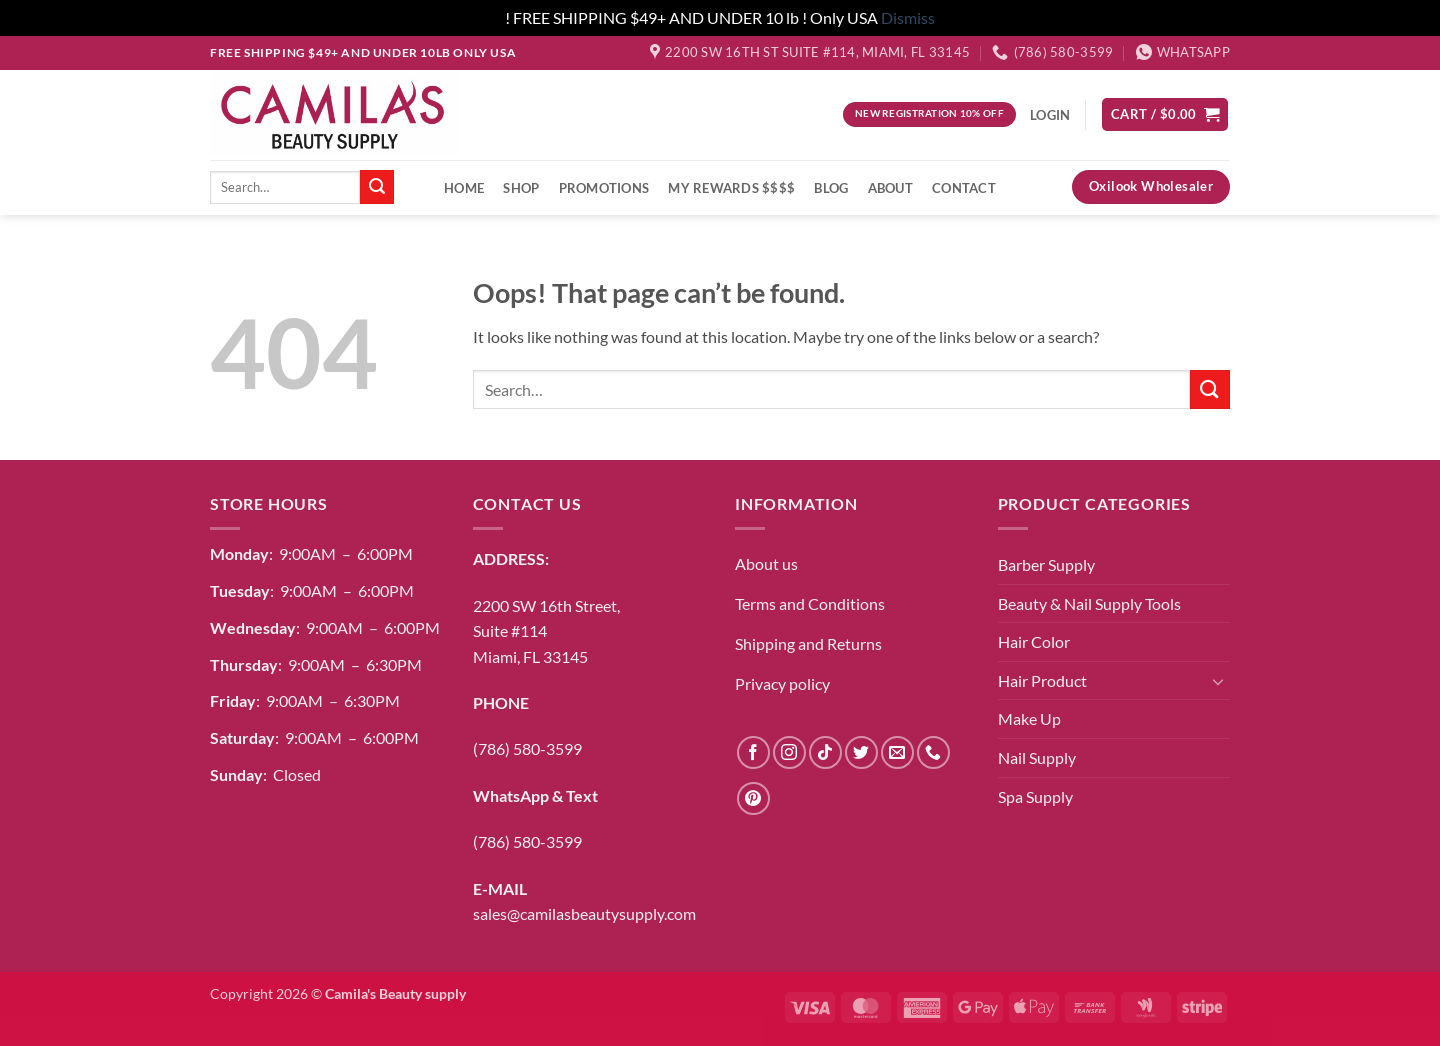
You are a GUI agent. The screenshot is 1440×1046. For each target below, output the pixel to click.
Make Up (1029, 718)
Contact (964, 188)
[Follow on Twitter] (861, 752)
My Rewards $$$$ (731, 188)
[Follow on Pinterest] (753, 798)
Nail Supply (1037, 757)
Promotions (604, 188)
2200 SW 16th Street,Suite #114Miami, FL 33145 (546, 631)
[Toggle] (1218, 681)
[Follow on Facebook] (753, 752)
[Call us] (933, 752)
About (890, 188)
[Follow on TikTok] (825, 752)
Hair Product (1042, 680)
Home (464, 188)
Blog (831, 188)
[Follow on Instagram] (789, 752)
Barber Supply (1046, 564)
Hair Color (1034, 641)
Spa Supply (1035, 796)
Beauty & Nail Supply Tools (1089, 603)
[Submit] (377, 187)
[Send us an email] (897, 752)
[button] (1165, 114)
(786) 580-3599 (527, 748)
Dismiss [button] (908, 17)
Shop (521, 188)
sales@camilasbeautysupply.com (584, 913)
